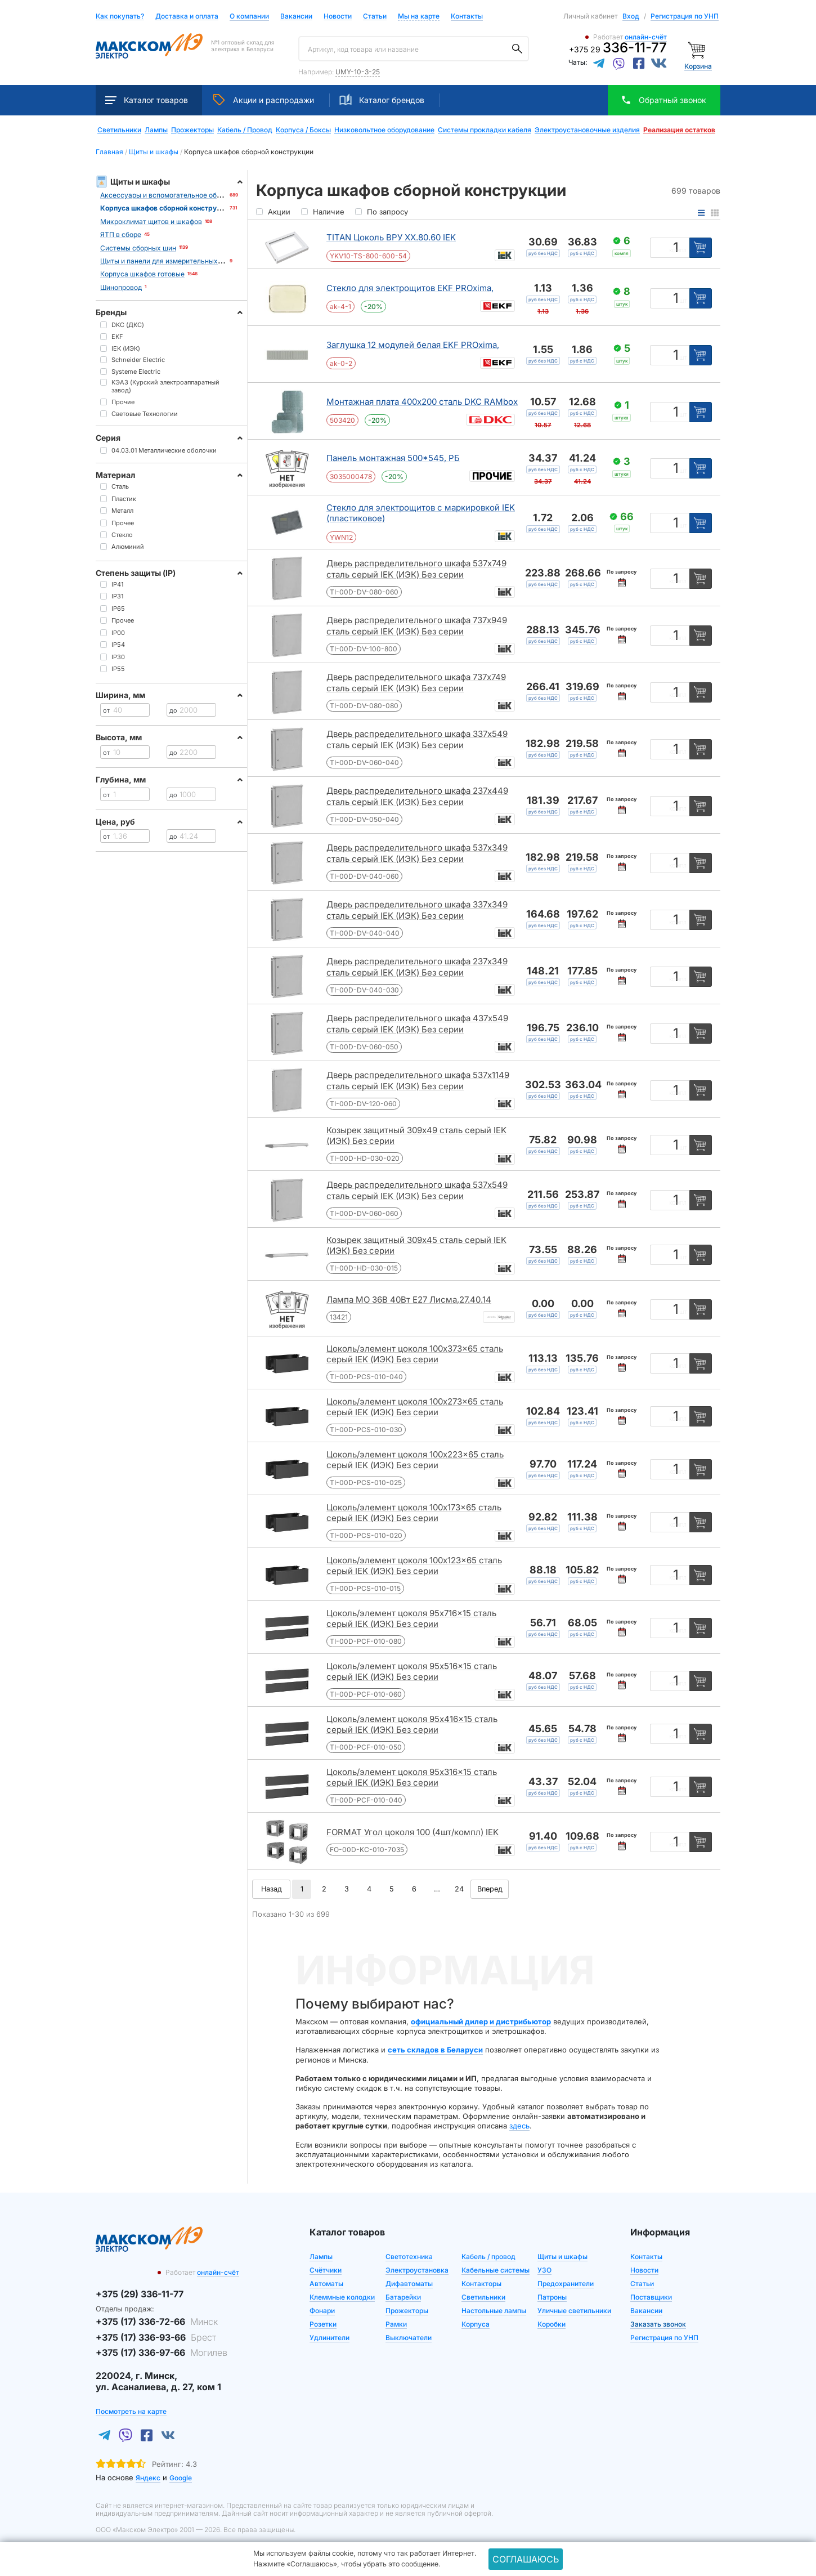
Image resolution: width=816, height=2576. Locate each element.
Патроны (552, 2297)
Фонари (322, 2310)
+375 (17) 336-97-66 (161, 2352)
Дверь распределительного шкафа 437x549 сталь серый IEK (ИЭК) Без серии (417, 1024)
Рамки (396, 2324)
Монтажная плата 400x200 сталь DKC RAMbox (422, 401)
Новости (338, 16)
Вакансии (296, 16)
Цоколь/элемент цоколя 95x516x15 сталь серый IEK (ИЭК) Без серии (411, 1672)
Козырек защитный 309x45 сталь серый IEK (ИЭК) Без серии (416, 1245)
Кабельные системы (495, 2270)
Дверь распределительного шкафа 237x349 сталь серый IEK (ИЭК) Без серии (417, 967)
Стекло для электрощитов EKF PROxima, (410, 288)
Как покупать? (120, 16)
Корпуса (475, 2324)
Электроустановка (417, 2270)
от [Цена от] (106, 710)
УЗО (544, 2270)
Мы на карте (419, 16)
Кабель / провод (488, 2256)
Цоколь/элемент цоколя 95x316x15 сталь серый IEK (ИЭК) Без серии (411, 1777)
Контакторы (481, 2283)
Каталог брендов (381, 99)
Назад (271, 1888)
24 (459, 1888)
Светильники (119, 130)
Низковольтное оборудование (384, 130)
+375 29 (618, 49)
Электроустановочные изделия (587, 130)
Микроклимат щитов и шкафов (151, 221)
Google (180, 2478)
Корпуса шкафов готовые (142, 274)
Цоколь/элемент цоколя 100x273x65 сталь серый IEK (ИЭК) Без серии (414, 1407)
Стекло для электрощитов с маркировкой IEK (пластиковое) (420, 513)
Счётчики (326, 2270)
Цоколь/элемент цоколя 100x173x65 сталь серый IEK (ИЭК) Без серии (413, 1513)
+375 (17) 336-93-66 (156, 2337)
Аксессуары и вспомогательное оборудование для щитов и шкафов (212, 195)
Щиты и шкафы (562, 2256)
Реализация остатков (679, 130)
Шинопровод (121, 287)
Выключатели (408, 2337)
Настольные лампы (493, 2310)
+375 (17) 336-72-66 (157, 2321)
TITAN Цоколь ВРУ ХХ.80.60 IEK (391, 237)
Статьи (375, 16)
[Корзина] (698, 49)
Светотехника (409, 2256)
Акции (263, 99)
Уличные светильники (574, 2310)
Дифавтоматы (409, 2283)
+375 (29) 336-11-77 (139, 2294)
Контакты (467, 16)
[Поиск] (517, 49)
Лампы (156, 130)
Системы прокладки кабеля (484, 130)
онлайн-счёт (646, 37)
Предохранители (565, 2283)
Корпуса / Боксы (303, 130)
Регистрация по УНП (685, 16)
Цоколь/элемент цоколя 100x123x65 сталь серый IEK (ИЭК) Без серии (414, 1566)
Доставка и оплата (186, 16)
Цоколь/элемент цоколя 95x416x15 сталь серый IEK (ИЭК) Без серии (411, 1725)
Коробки (551, 2324)
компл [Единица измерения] (678, 250)
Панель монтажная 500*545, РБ (393, 458)
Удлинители (329, 2337)
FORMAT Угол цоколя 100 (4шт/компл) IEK (412, 1832)
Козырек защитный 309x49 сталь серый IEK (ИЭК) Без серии (416, 1136)
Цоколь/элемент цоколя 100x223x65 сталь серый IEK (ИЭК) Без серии (415, 1460)
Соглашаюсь (525, 2559)
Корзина (698, 66)
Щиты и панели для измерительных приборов (175, 261)
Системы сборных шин (138, 248)
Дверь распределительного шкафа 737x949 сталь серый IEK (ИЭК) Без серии (416, 626)
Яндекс (148, 2478)
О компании (249, 16)
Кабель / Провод (244, 130)
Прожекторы (192, 130)
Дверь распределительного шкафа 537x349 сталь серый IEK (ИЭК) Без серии (417, 853)
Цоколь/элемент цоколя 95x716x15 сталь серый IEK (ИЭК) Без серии (411, 1619)
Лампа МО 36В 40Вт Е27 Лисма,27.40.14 (408, 1299)
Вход (630, 16)
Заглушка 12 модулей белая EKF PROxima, (412, 344)
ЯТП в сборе (120, 234)
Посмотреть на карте (131, 2411)
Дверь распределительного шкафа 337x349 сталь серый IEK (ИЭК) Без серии (417, 910)
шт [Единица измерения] (683, 301)
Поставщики (651, 2297)
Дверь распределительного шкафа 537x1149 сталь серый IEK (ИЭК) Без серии (417, 1081)
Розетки (323, 2324)
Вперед (490, 1888)
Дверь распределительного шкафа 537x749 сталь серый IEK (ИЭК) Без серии (416, 569)
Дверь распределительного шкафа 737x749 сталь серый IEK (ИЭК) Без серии (416, 683)
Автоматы (326, 2283)
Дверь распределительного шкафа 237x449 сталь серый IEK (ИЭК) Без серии (417, 796)
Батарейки (403, 2297)
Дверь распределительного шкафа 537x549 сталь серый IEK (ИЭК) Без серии (417, 1190)
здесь (519, 2125)
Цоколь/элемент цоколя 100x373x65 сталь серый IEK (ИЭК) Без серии (414, 1354)
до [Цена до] (173, 710)
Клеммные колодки (342, 2297)
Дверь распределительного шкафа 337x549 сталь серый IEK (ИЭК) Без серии (417, 739)
